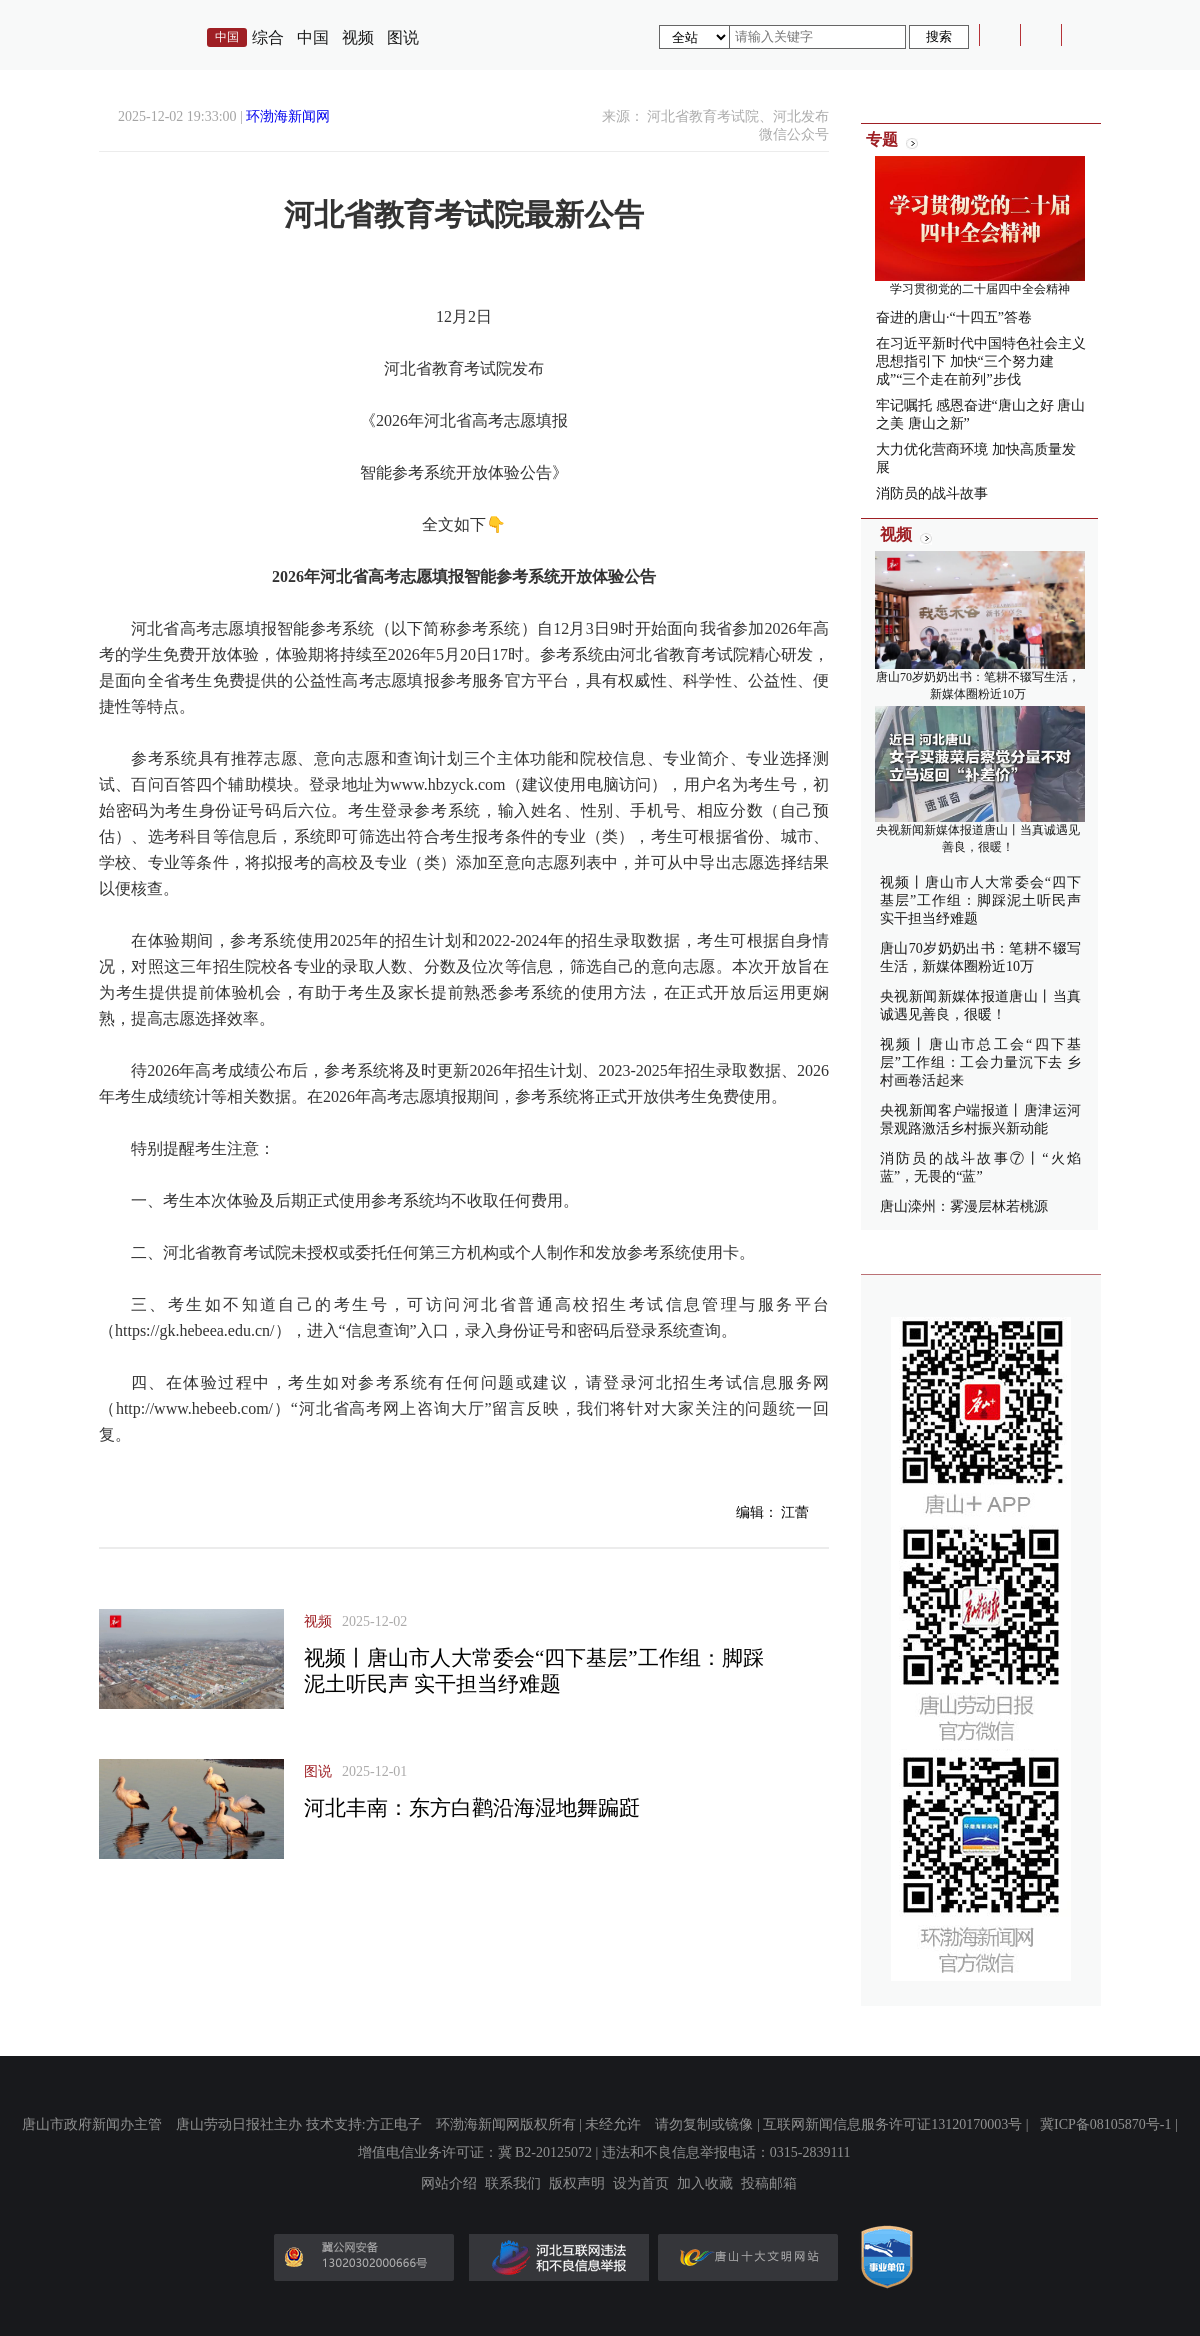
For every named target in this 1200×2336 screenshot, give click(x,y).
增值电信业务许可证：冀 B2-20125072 (475, 2152)
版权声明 (577, 2184)
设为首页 (641, 2184)
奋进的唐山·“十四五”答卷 (954, 317)
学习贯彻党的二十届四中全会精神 (980, 289)
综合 (268, 37)
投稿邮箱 (769, 2184)
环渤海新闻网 (288, 116)
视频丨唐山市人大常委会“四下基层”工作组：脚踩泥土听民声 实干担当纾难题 (980, 900)
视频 (358, 37)
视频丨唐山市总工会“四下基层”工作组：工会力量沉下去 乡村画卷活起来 (980, 1062)
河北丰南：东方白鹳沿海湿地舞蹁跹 (472, 1808)
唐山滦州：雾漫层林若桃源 (964, 1206)
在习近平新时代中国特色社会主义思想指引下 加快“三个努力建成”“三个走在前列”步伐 (981, 361)
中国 (313, 37)
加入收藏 (705, 2184)
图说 (403, 37)
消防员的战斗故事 (932, 493)
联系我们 (513, 2184)
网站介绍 (449, 2184)
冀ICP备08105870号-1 (1105, 2124)
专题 (882, 139)
